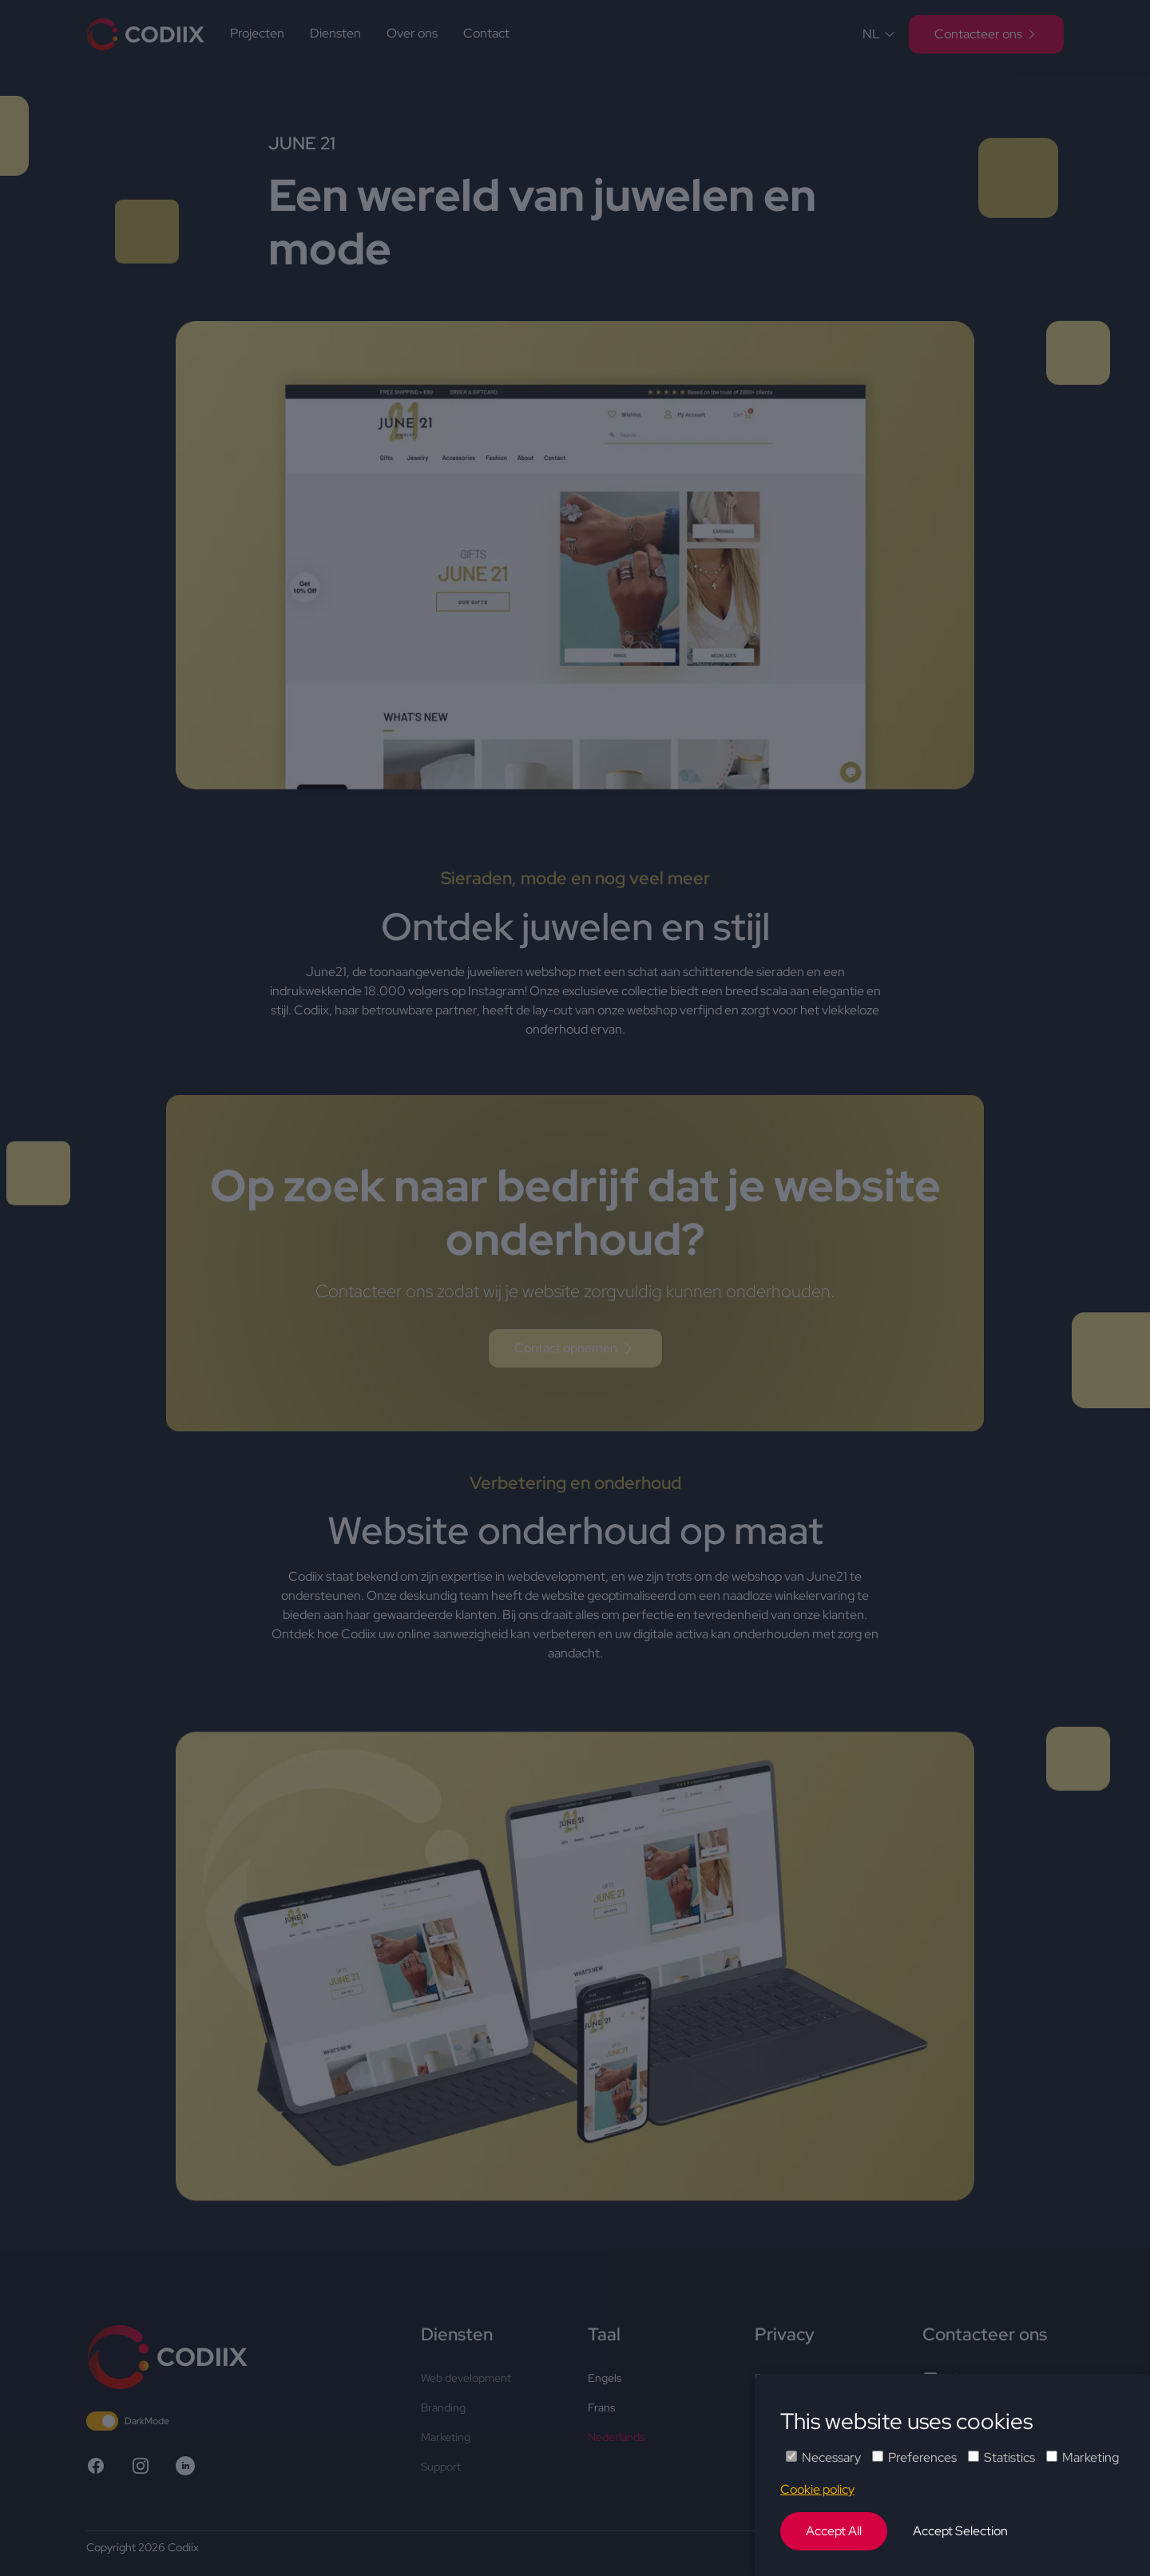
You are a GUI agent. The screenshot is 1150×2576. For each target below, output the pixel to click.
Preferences (914, 2457)
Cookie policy (817, 2489)
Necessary (823, 2457)
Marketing (1082, 2457)
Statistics (1001, 2457)
